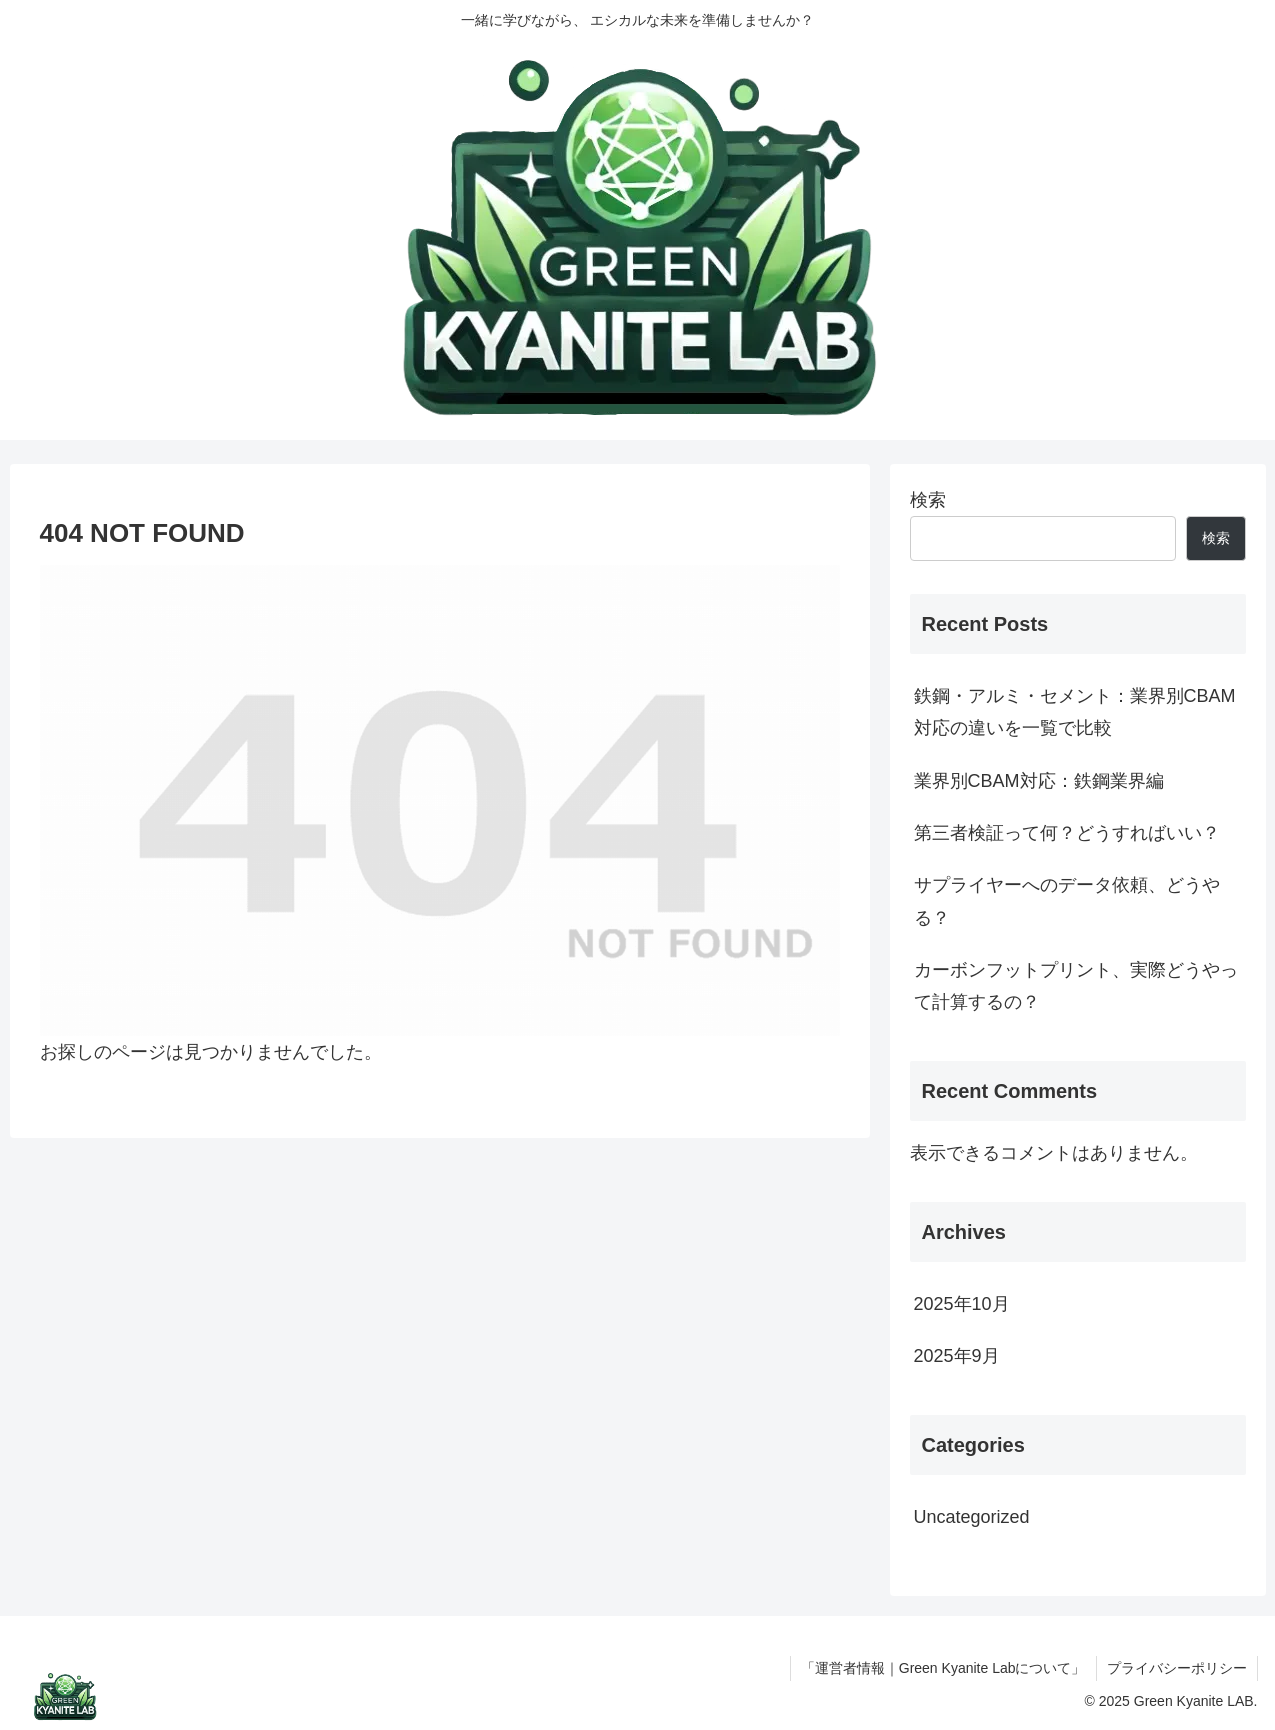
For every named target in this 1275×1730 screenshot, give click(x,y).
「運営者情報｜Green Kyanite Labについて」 (943, 1668)
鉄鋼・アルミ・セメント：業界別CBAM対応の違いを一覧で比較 (1075, 712)
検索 (928, 500)
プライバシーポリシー (1177, 1668)
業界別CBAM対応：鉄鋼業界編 (1039, 781)
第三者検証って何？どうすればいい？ (1067, 833)
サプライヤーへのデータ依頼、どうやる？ (1067, 901)
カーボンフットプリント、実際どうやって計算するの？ (1076, 986)
